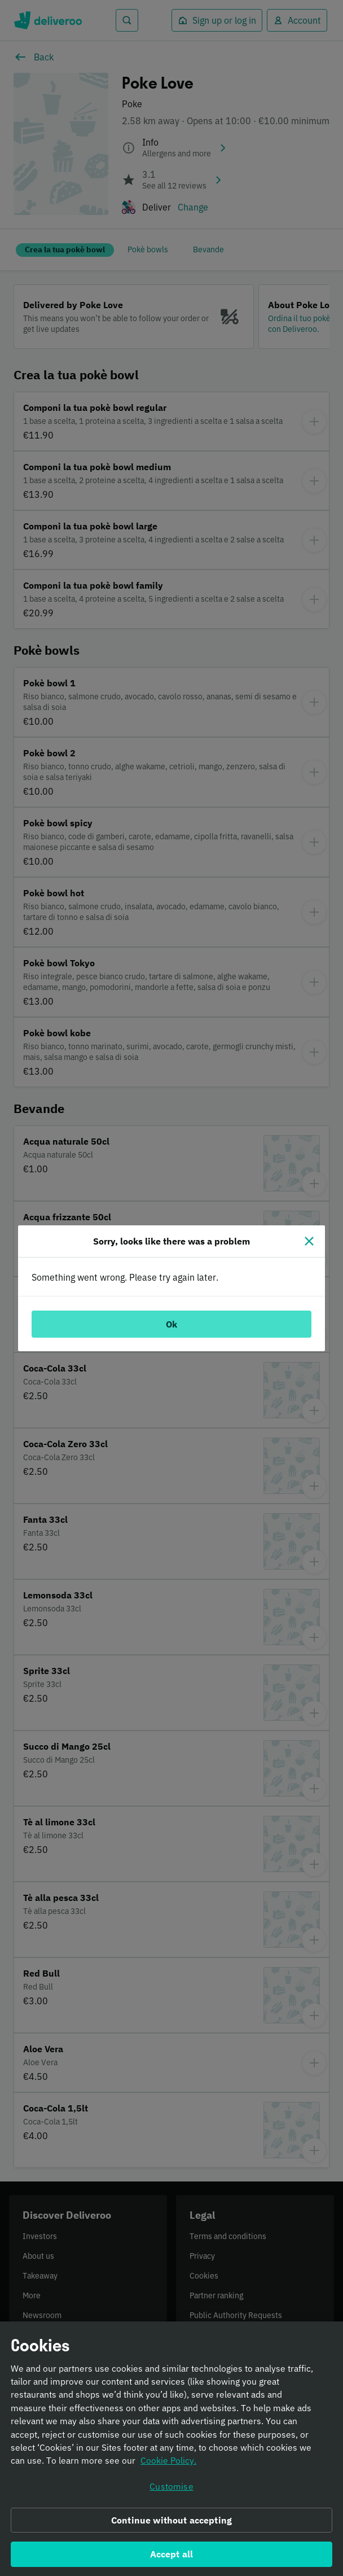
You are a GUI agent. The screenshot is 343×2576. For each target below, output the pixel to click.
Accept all (172, 2559)
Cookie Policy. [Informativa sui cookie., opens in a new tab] (168, 2466)
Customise (171, 2491)
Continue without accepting (171, 2525)
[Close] (309, 1241)
